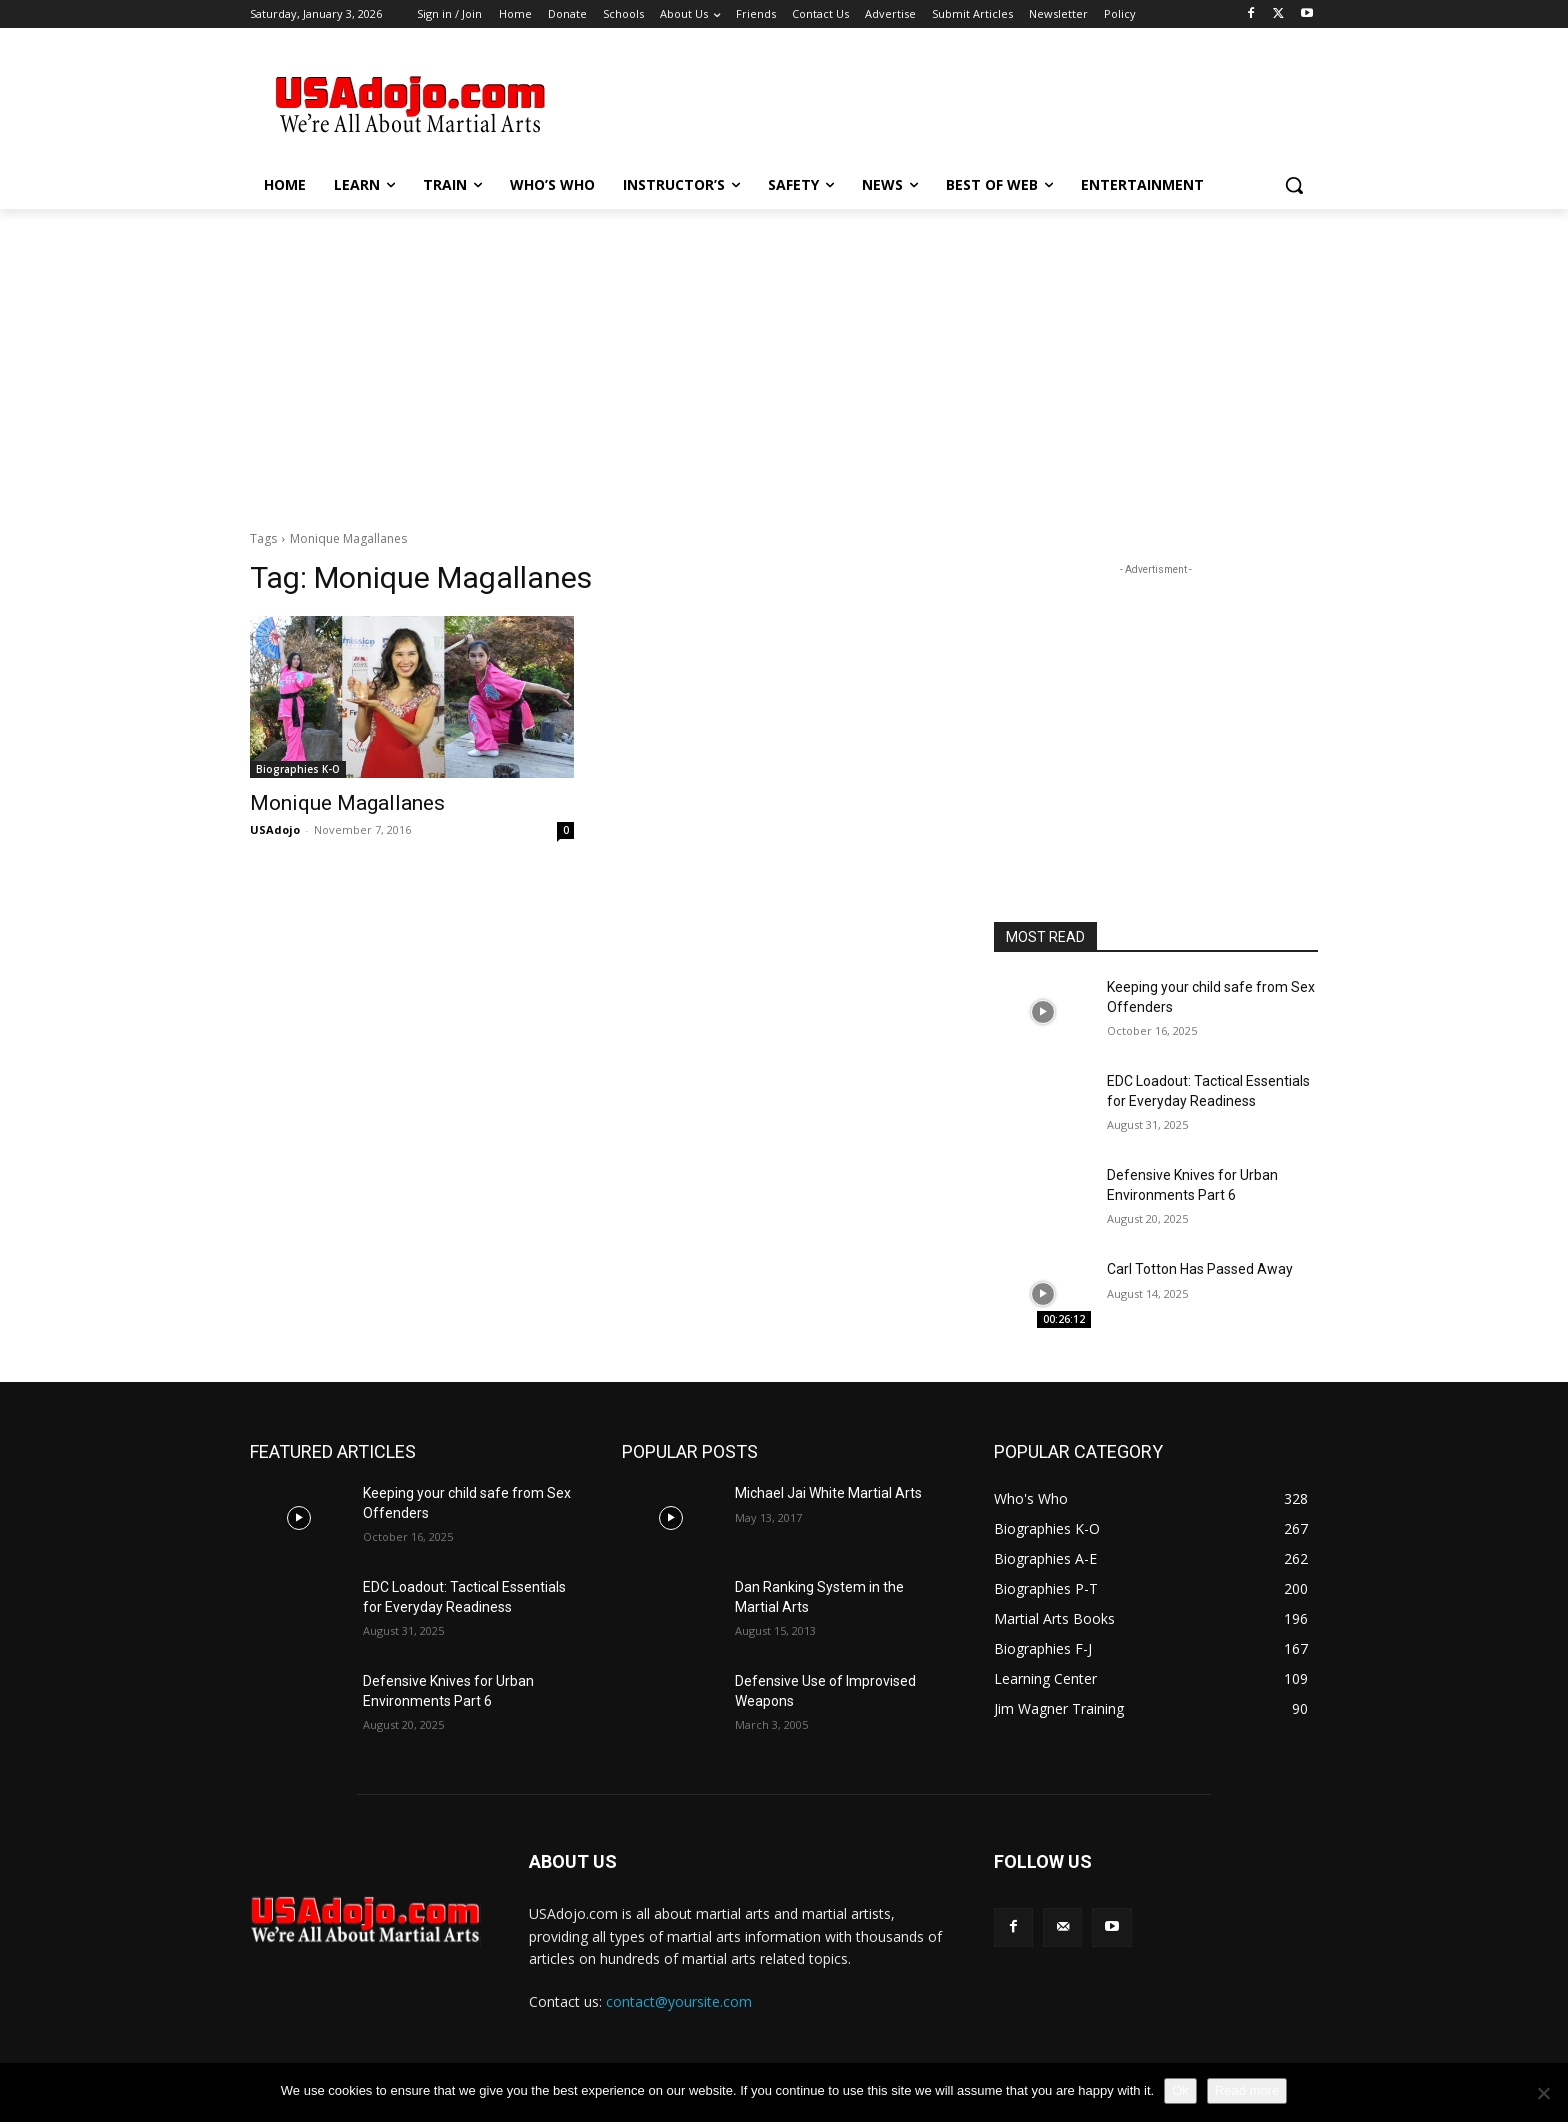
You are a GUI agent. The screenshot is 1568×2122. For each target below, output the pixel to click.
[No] (1543, 2093)
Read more (1247, 2090)
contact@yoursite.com (679, 2001)
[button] (1294, 185)
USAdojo (275, 829)
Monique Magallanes (347, 803)
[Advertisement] (934, 101)
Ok (1180, 2090)
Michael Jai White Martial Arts (828, 1493)
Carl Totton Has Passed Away (1200, 1269)
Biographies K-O (298, 769)
